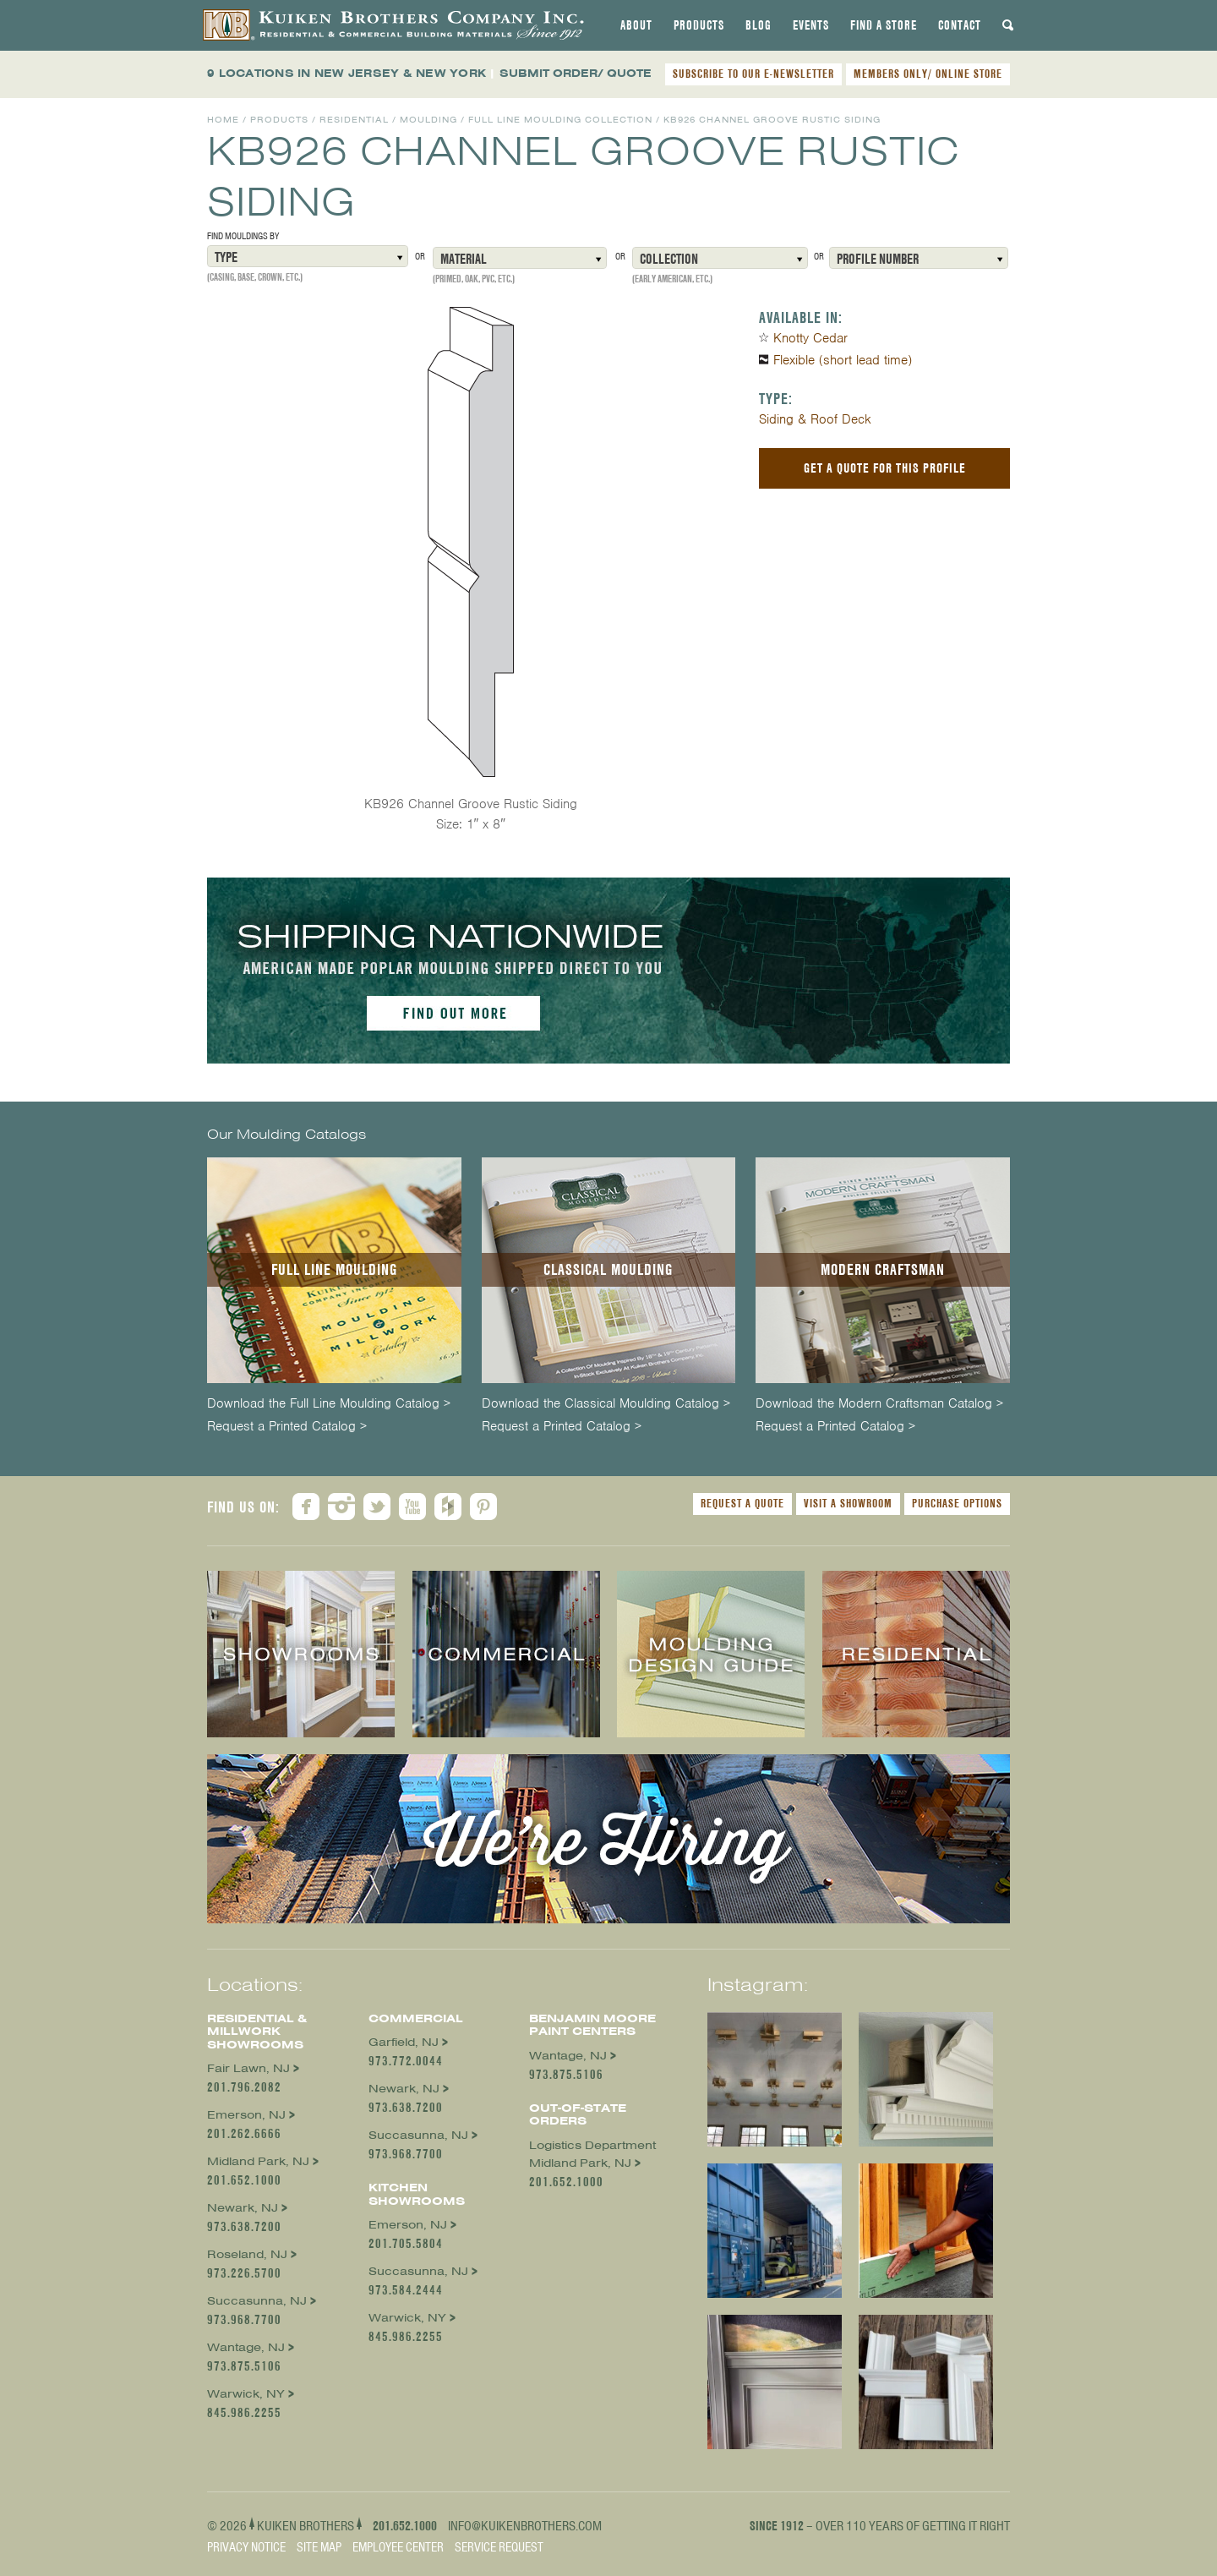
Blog (758, 25)
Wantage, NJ (246, 2347)
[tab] (636, 25)
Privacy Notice (246, 2547)
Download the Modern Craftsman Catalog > (879, 1404)
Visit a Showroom (848, 1503)
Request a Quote (742, 1503)
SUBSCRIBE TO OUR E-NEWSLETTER (753, 73)
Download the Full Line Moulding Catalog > (328, 1404)
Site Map (319, 2547)
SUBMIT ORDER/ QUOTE (575, 73)
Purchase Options (957, 1503)
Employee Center (398, 2547)
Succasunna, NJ (257, 2301)
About (636, 25)
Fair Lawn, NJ (248, 2068)
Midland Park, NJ (258, 2161)
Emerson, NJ (246, 2115)
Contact (959, 25)
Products (699, 25)
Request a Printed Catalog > (287, 1427)
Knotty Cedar (810, 338)
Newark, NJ (242, 2208)
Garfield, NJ (403, 2042)
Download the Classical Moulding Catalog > (606, 1404)
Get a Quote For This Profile (885, 468)
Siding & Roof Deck (815, 419)
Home (223, 119)
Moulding (428, 119)
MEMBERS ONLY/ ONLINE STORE (928, 73)
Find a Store (883, 25)
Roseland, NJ (247, 2254)
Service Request (499, 2547)
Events (811, 25)
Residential (354, 119)
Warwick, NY (246, 2394)
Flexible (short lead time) (842, 360)
